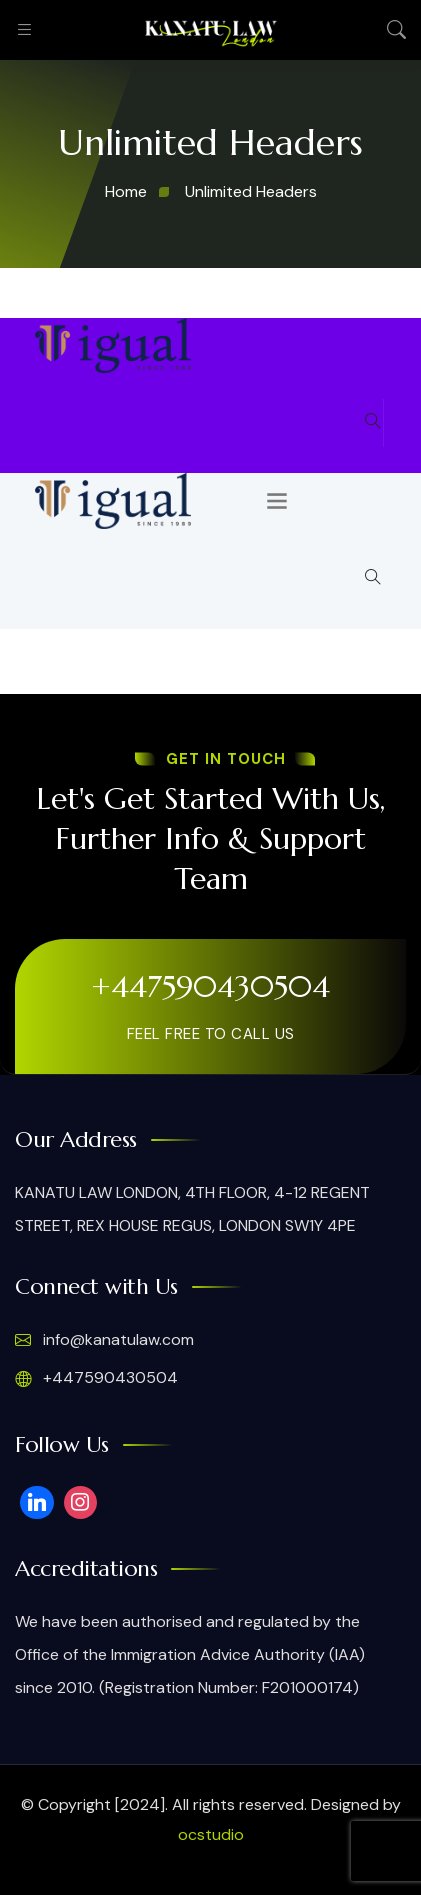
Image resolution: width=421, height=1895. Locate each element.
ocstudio (211, 1834)
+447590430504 (210, 986)
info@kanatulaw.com (104, 1340)
